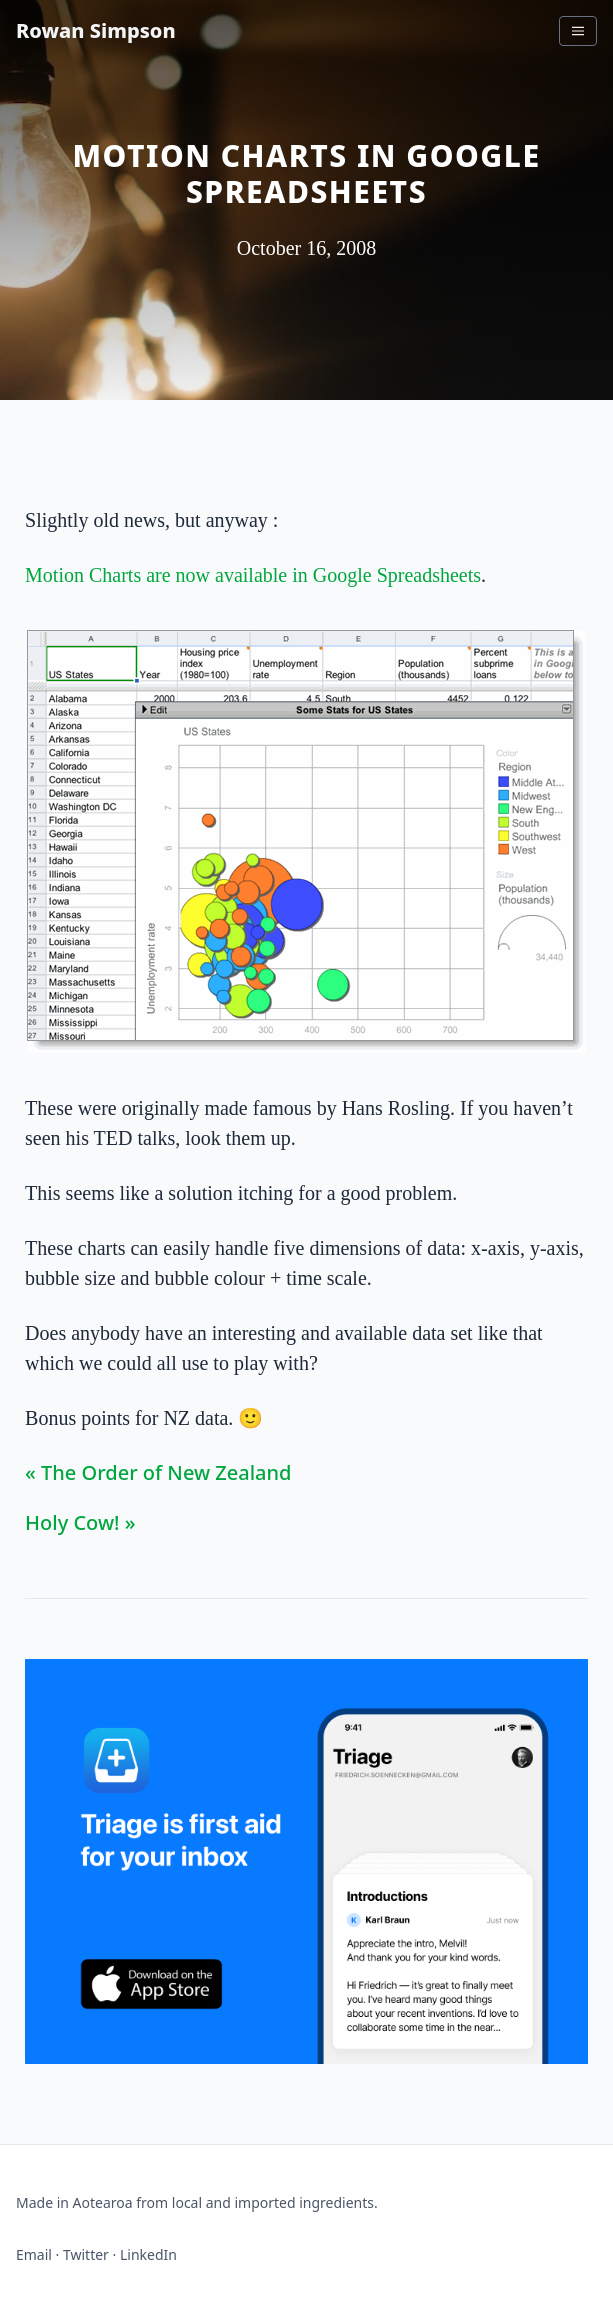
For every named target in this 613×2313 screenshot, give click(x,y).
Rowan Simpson (96, 30)
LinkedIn (148, 2254)
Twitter (86, 2254)
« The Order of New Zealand (158, 1472)
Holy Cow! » (80, 1522)
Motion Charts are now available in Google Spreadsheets (253, 575)
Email (34, 2254)
